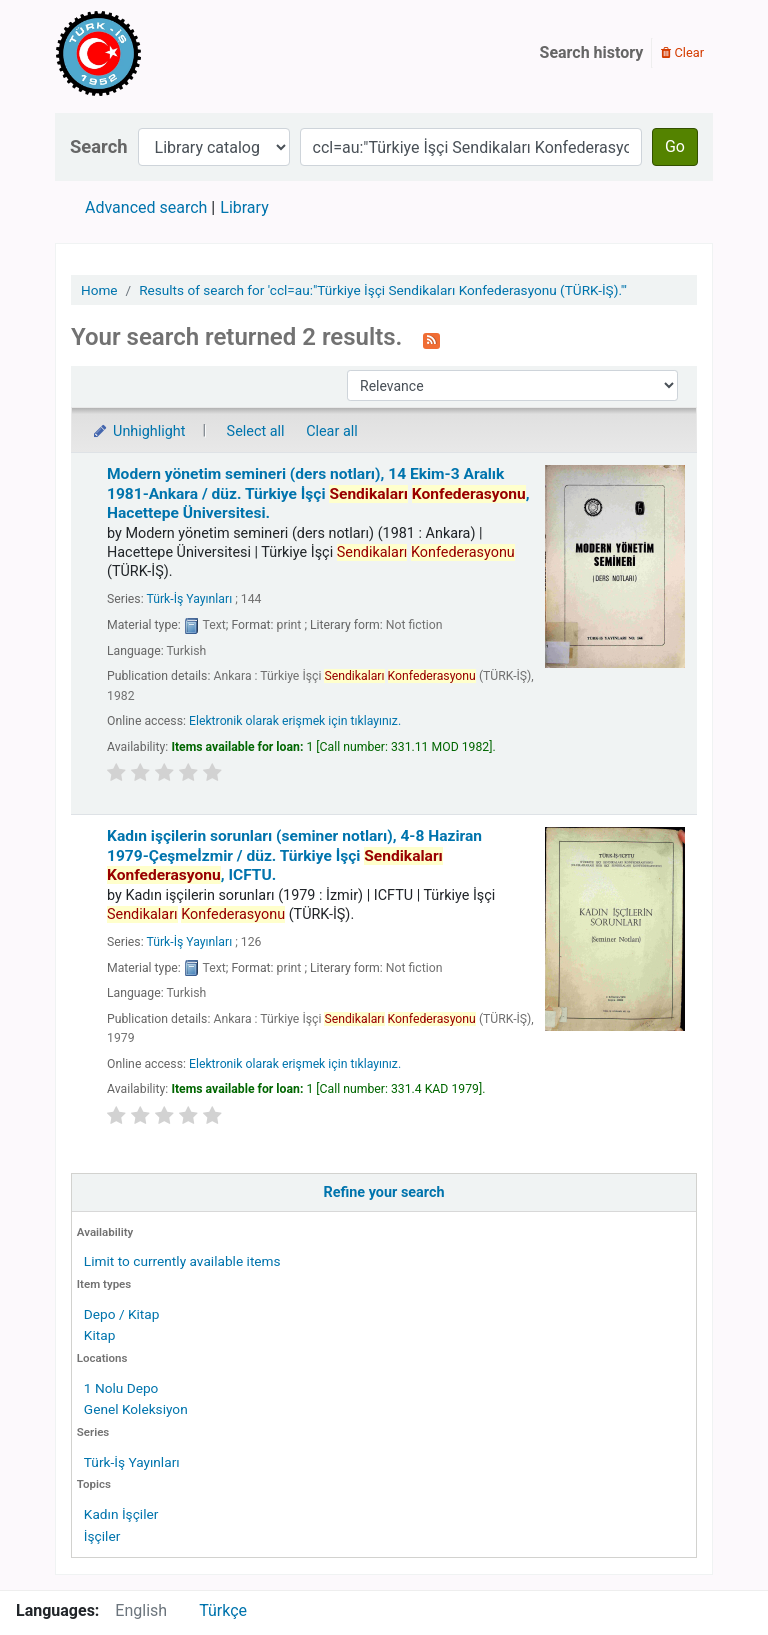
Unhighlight (138, 431)
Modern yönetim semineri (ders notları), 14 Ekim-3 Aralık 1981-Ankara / (318, 493)
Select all (256, 431)
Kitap (100, 1335)
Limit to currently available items (182, 1261)
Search (99, 146)
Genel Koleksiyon (136, 1409)
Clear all (332, 431)
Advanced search (146, 207)
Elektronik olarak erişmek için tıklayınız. (295, 721)
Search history (592, 52)
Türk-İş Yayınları (132, 1462)
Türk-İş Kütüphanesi (156, 53)
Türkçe (223, 1610)
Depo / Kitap (122, 1314)
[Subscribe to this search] (431, 339)
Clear (682, 52)
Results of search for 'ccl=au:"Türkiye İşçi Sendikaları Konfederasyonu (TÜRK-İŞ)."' (383, 290)
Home (99, 290)
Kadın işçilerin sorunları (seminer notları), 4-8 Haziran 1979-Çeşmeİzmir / (294, 855)
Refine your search (384, 1192)
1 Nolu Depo (121, 1388)
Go (675, 146)
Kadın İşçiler (121, 1514)
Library (244, 207)
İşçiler (102, 1536)
